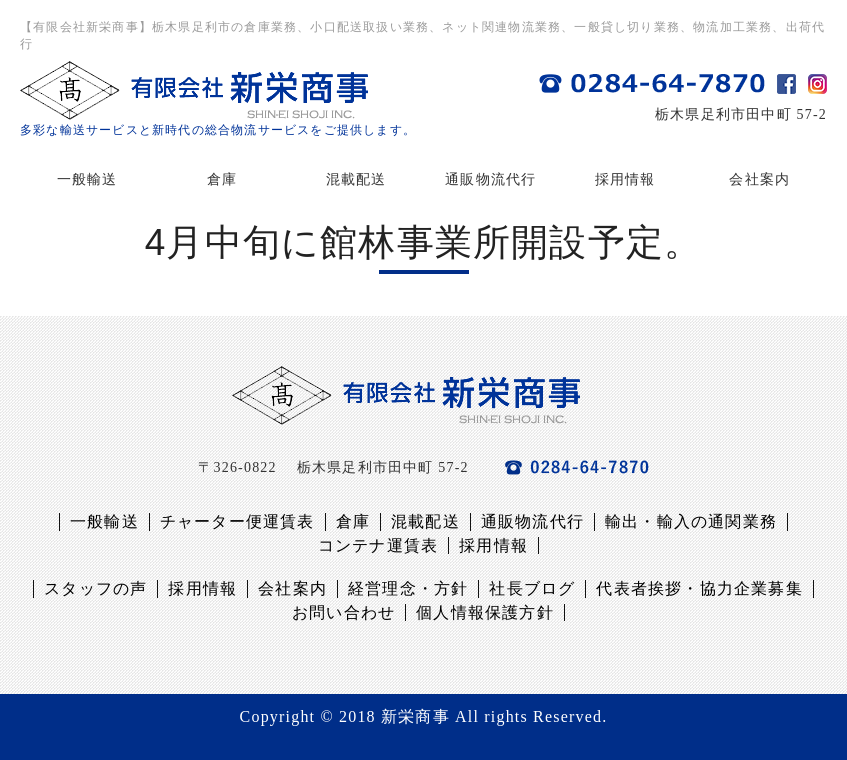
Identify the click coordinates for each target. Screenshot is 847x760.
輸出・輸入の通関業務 (691, 521)
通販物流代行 (490, 179)
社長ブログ (532, 588)
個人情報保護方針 (485, 612)
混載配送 (356, 179)
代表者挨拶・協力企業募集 (699, 588)
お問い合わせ (343, 612)
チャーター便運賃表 (237, 521)
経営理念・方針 (408, 588)
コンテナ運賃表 (378, 545)
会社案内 (759, 179)
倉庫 (222, 179)
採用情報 (625, 179)
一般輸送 (87, 179)
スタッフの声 (95, 588)
